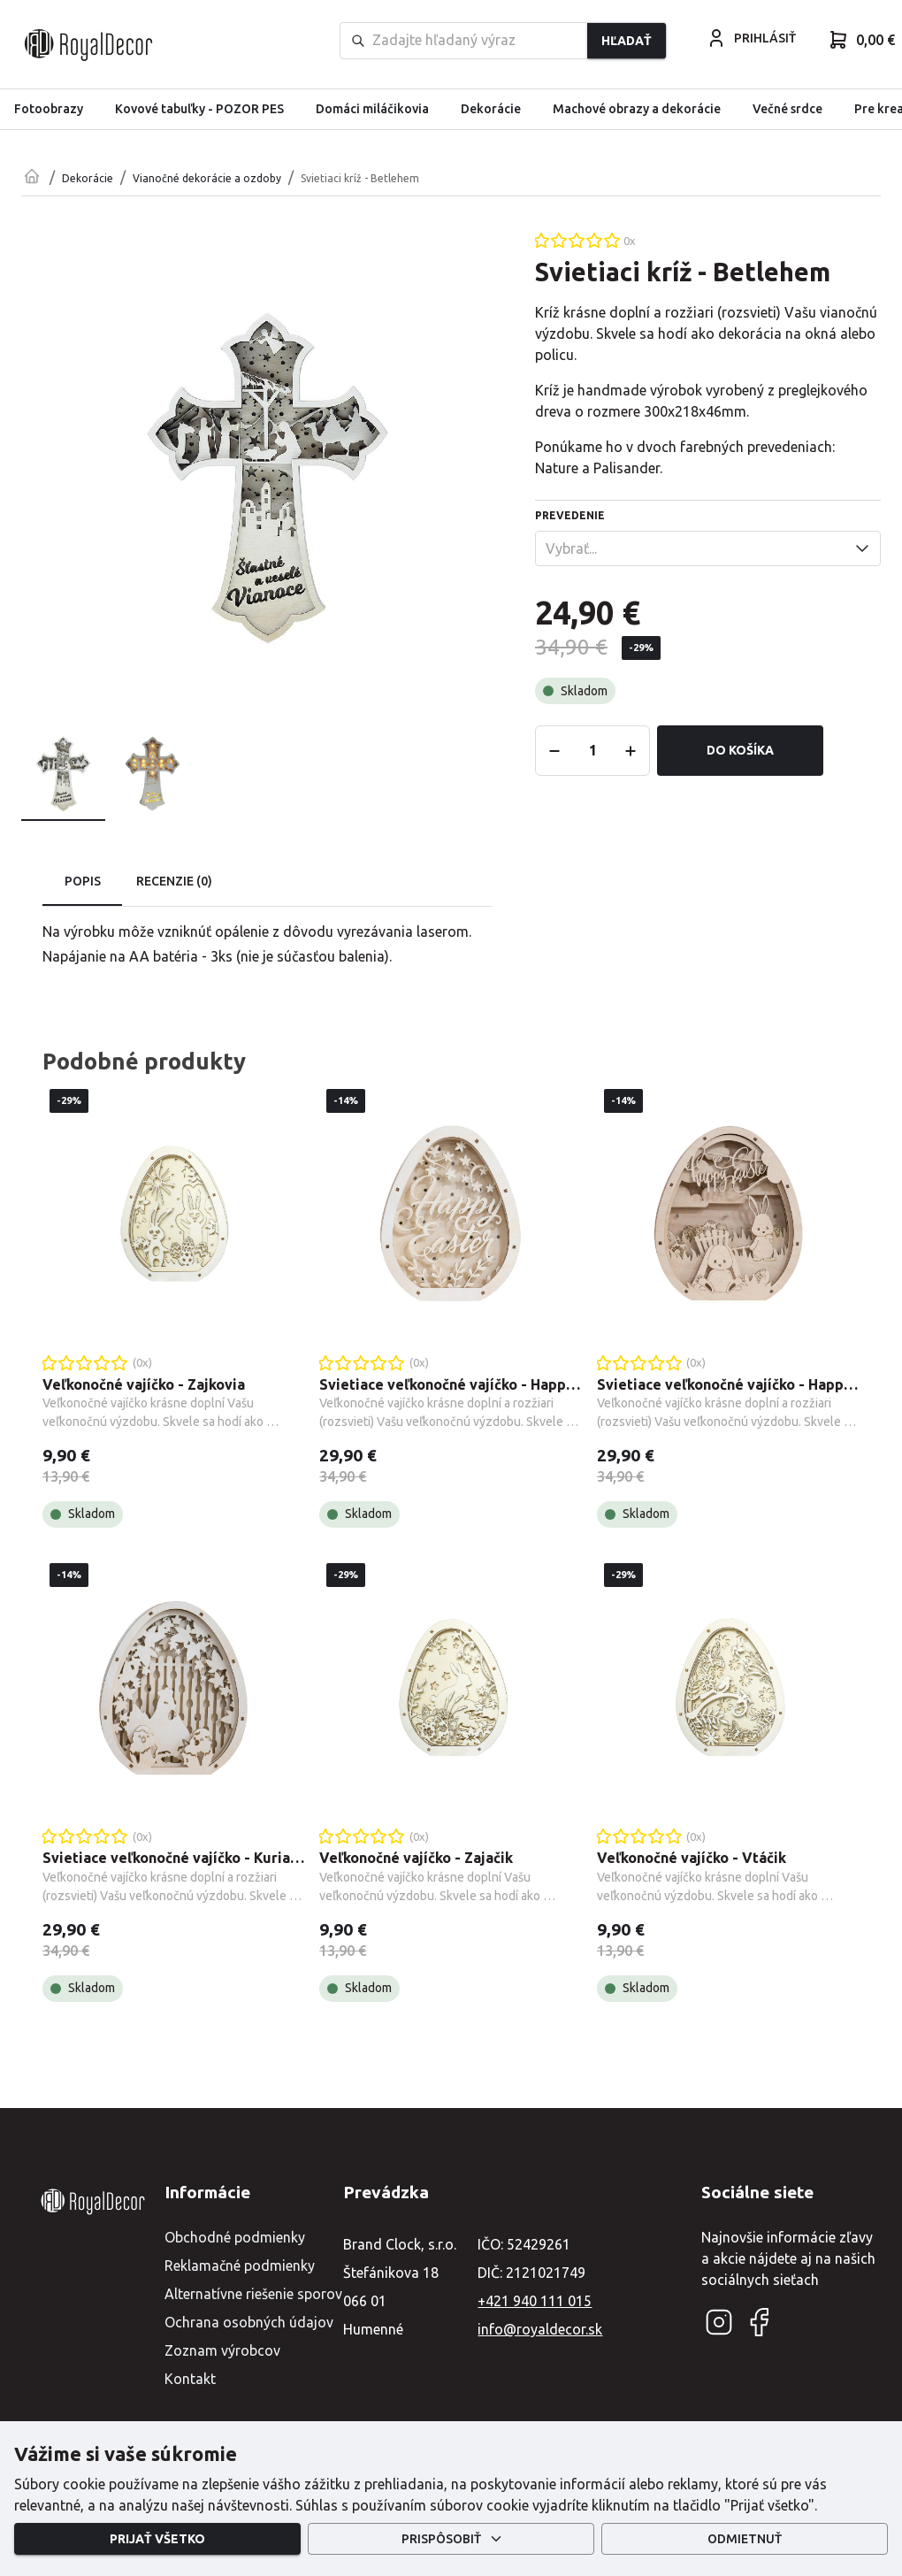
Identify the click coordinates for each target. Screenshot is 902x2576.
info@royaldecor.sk (540, 2329)
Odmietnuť (744, 2539)
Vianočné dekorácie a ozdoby (207, 178)
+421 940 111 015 (535, 2301)
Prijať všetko (157, 2539)
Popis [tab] (82, 882)
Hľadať (626, 40)
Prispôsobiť (451, 2539)
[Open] (862, 548)
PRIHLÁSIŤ (751, 38)
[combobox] (693, 548)
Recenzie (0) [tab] (174, 882)
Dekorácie (87, 178)
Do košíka (740, 750)
